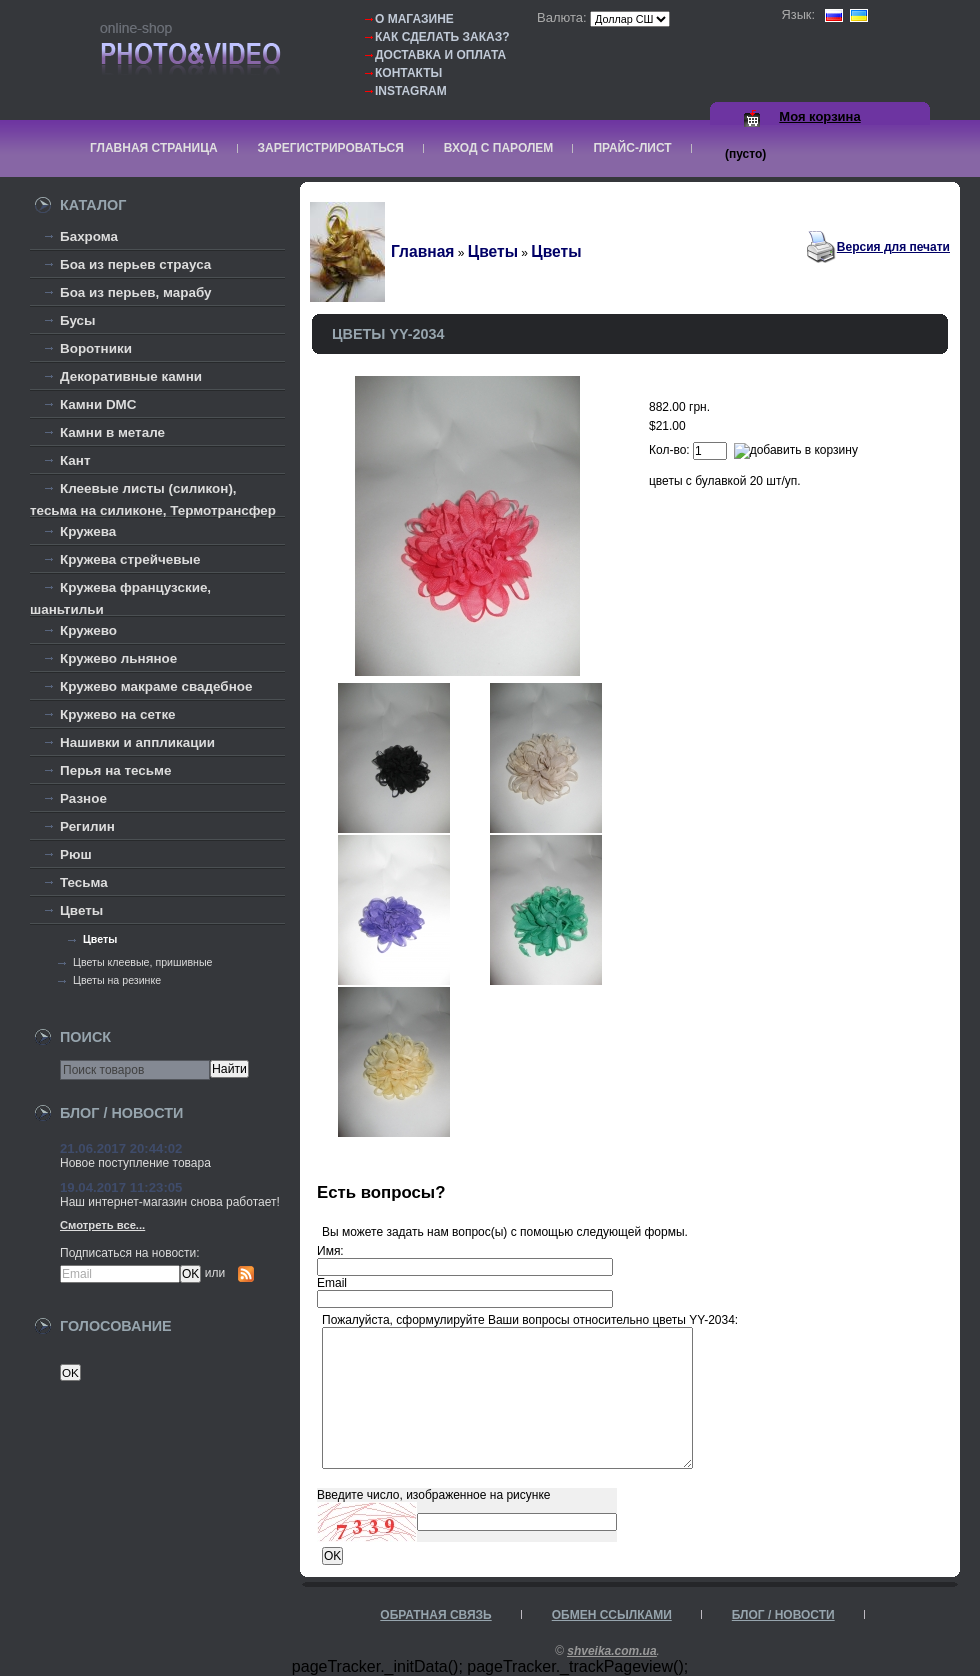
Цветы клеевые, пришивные (142, 962)
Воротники (96, 348)
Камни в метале (112, 432)
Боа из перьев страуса (135, 264)
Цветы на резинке (117, 980)
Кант (75, 460)
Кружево (88, 630)
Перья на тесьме (116, 770)
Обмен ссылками (612, 1615)
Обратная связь (435, 1615)
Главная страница (154, 148)
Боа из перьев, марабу (136, 292)
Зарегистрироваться (331, 148)
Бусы (78, 320)
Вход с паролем (499, 148)
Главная (422, 251)
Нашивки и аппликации (137, 742)
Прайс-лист (632, 148)
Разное (83, 798)
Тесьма (84, 882)
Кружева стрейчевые (130, 559)
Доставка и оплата (440, 55)
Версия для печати (893, 247)
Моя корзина (819, 116)
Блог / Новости (783, 1615)
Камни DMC (98, 404)
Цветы (81, 910)
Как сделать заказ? (442, 37)
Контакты (408, 73)
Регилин (87, 826)
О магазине (414, 19)
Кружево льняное (118, 658)
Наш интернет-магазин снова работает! (170, 1202)
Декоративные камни (131, 376)
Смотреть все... (102, 1225)
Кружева (88, 531)
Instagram (411, 91)
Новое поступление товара (135, 1163)
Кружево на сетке (118, 714)
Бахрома (89, 236)
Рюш (76, 854)
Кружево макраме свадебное (156, 686)
